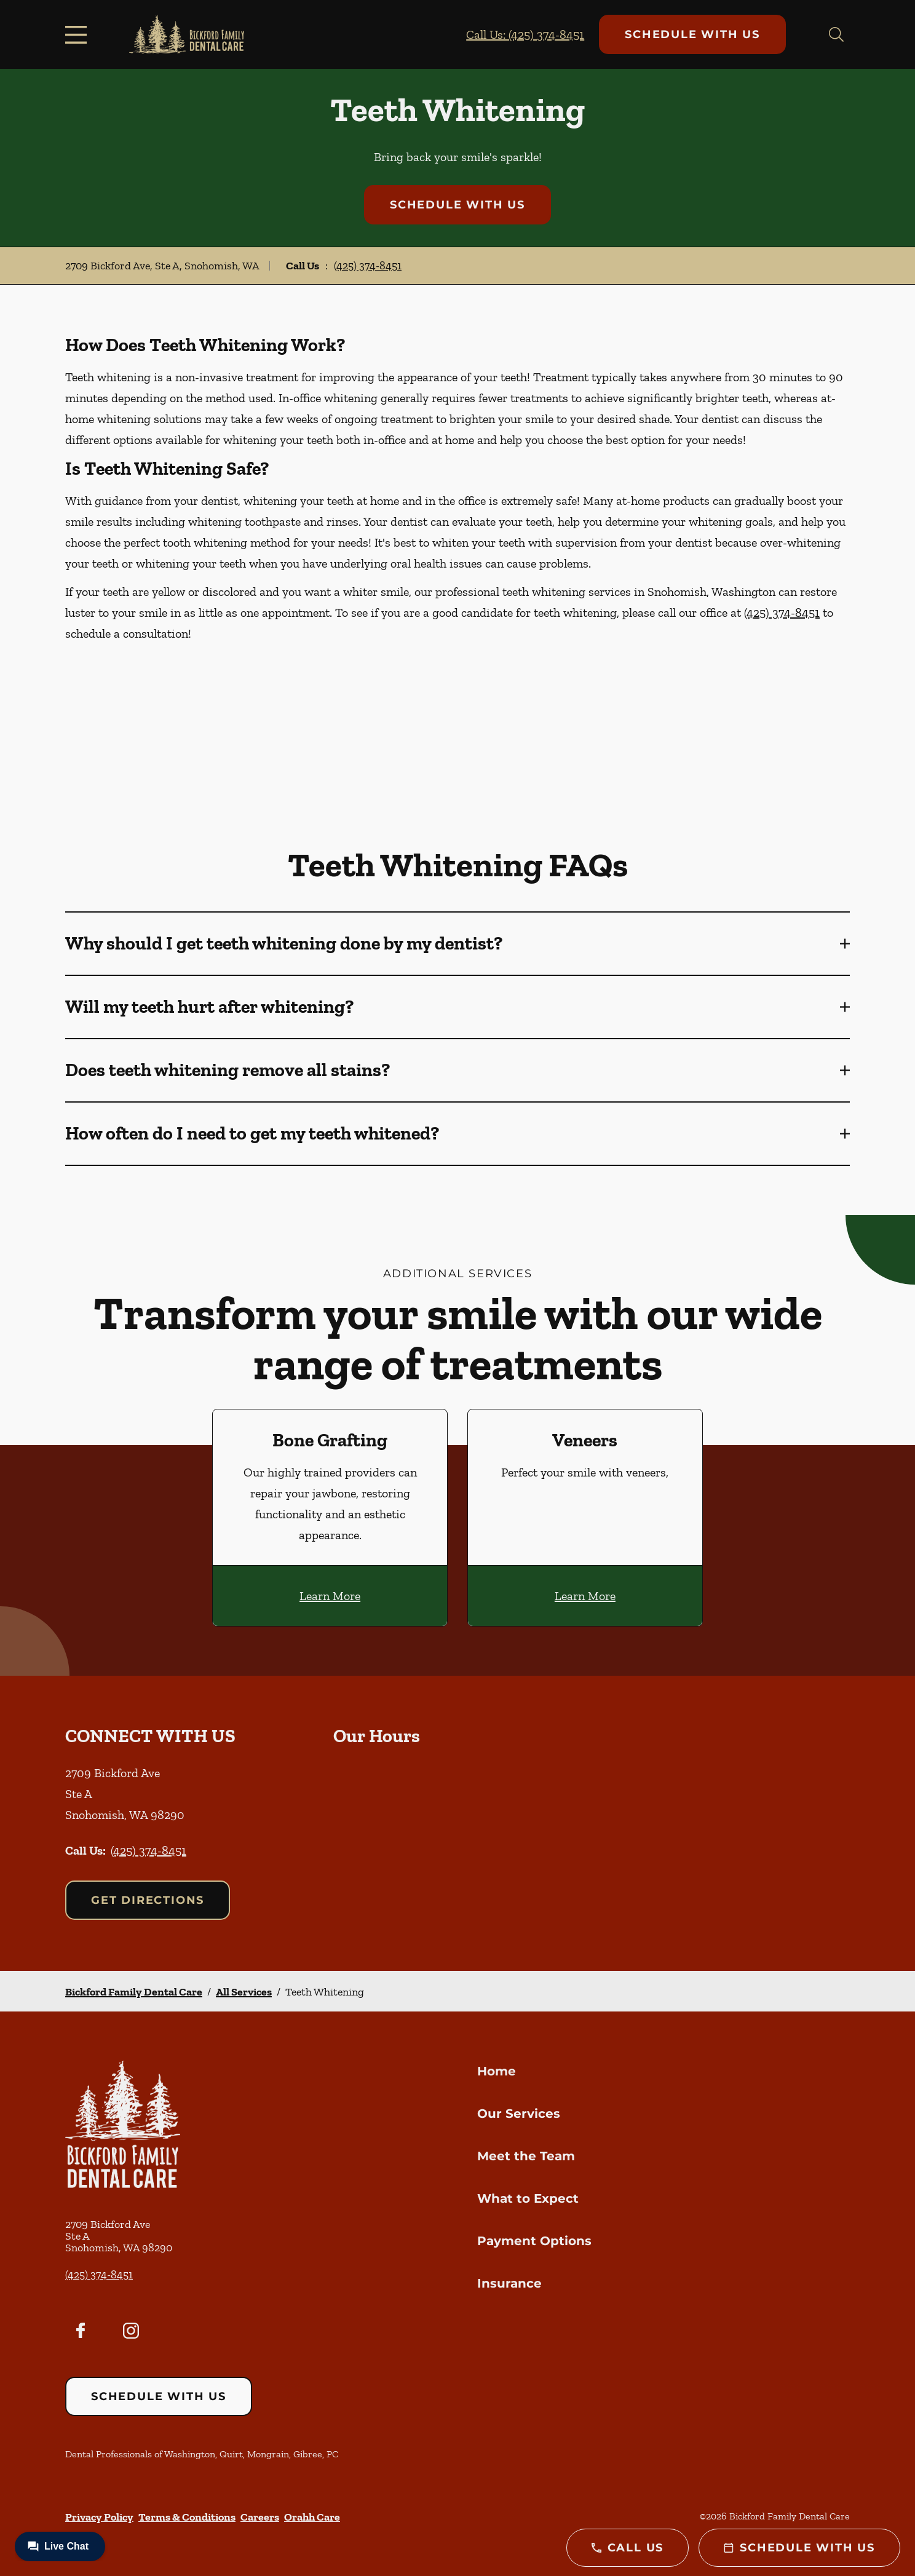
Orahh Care (312, 2517)
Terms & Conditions (187, 2517)
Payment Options (534, 2240)
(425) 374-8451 (368, 265)
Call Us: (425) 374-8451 (525, 34)
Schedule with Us (692, 34)
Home (496, 2071)
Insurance (509, 2283)
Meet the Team (526, 2156)
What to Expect (528, 2198)
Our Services (518, 2113)
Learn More (329, 1595)
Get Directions (147, 1900)
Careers (259, 2517)
